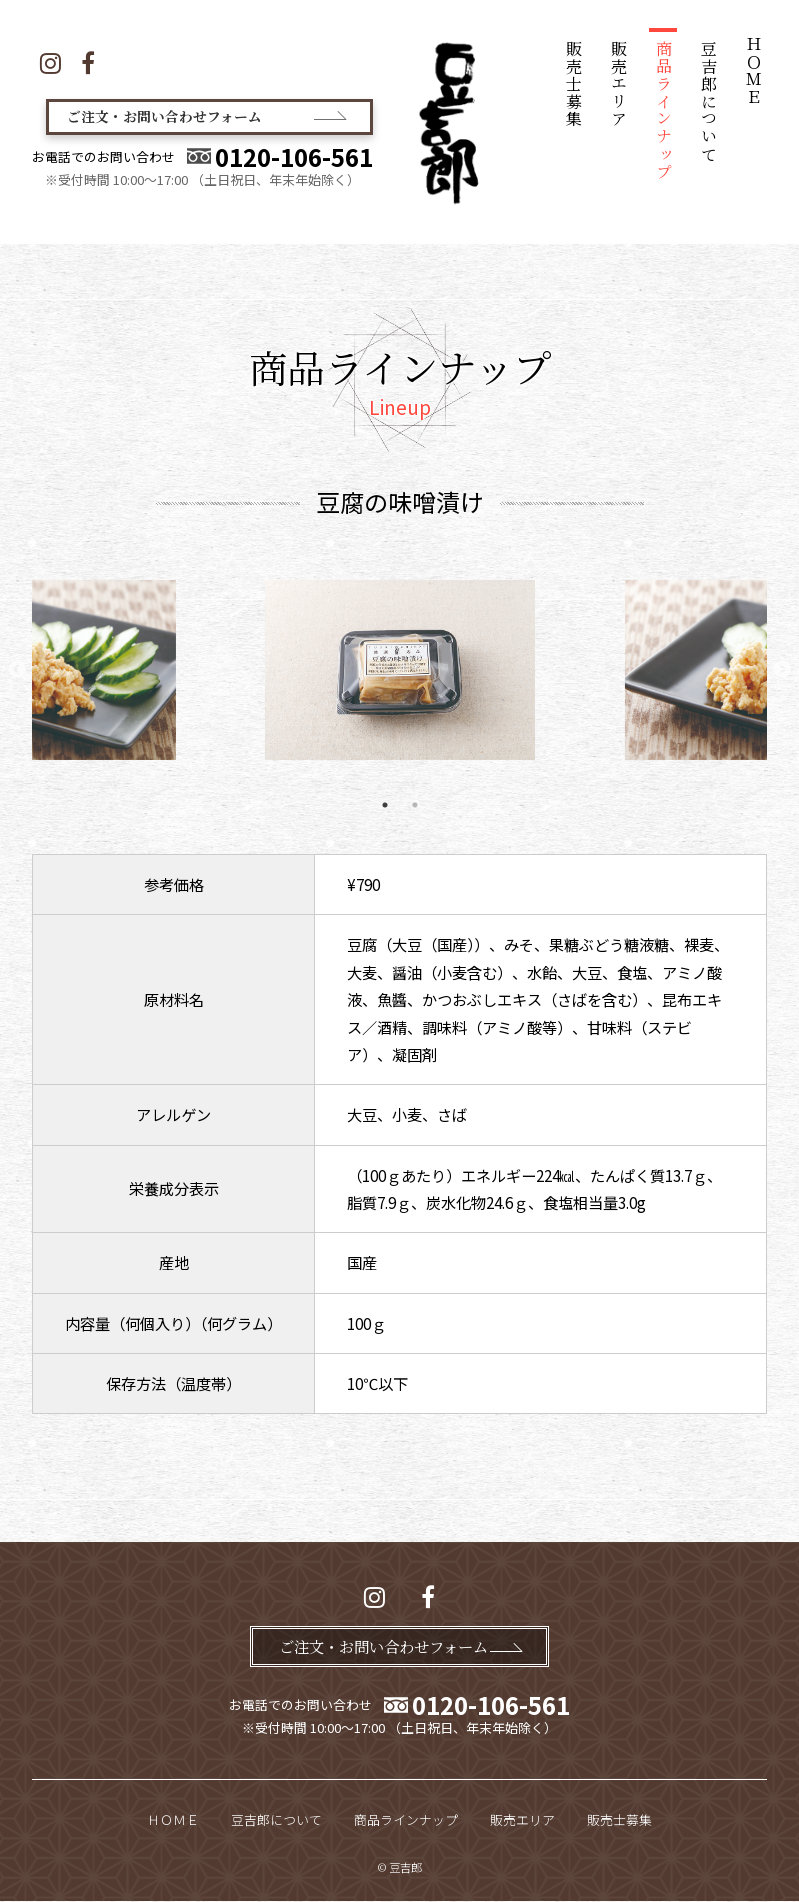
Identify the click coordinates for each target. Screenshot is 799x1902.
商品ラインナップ (663, 110)
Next (782, 670)
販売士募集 (574, 84)
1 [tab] (385, 805)
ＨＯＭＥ (753, 71)
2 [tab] (415, 805)
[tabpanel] (400, 670)
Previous (17, 670)
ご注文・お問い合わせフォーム (178, 119)
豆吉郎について (708, 101)
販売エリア (619, 84)
